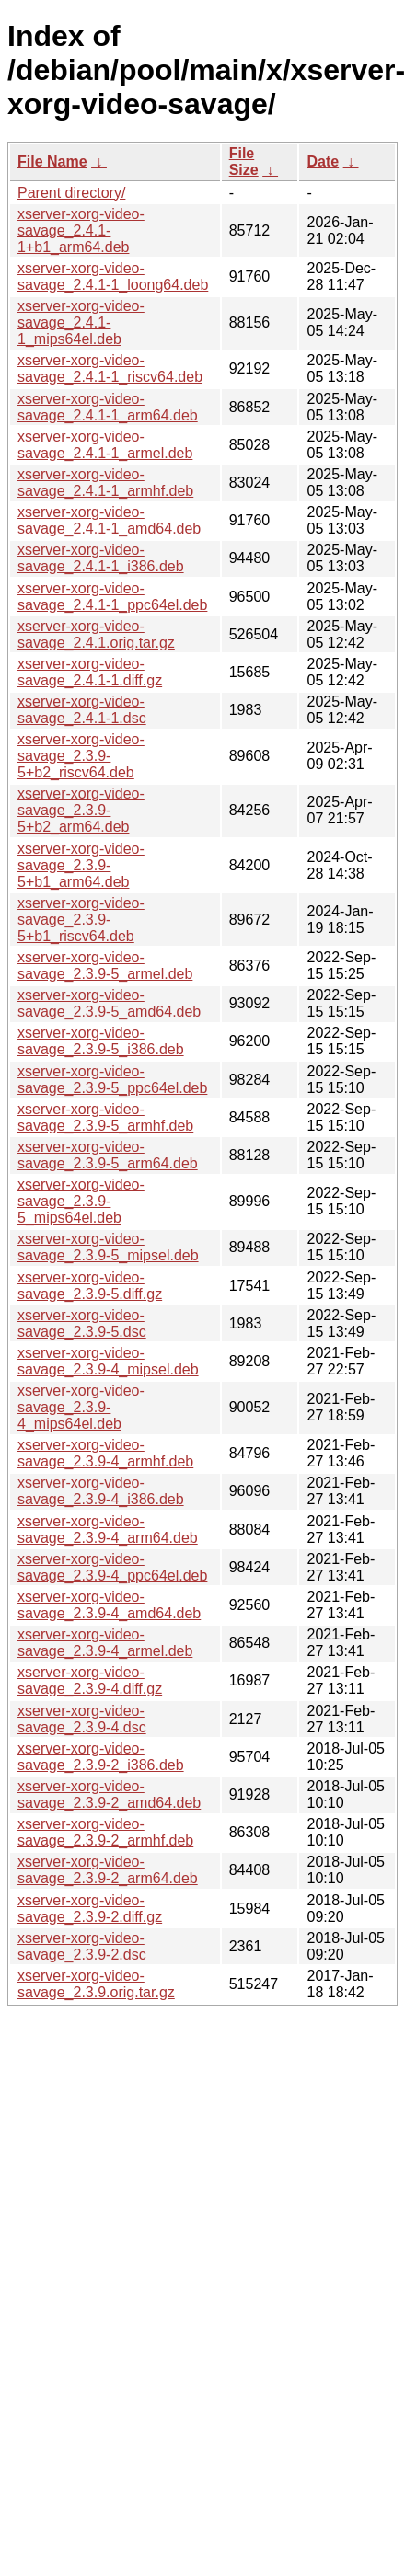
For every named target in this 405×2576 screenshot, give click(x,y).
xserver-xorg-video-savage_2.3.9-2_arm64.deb (107, 1870)
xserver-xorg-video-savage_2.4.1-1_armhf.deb (105, 482)
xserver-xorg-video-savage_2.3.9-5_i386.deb (100, 1041)
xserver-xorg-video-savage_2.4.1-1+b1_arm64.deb (81, 230)
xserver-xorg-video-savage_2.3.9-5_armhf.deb (105, 1117)
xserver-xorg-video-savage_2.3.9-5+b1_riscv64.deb (81, 919)
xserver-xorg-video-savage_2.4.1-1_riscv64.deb (109, 368)
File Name (52, 161)
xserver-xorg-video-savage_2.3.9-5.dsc (81, 1323)
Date (323, 161)
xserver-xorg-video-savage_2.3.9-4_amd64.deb (109, 1605)
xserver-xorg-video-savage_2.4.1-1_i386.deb (100, 558)
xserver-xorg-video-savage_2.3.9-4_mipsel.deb (108, 1361)
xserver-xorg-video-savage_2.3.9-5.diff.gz (89, 1286)
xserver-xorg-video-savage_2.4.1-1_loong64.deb (112, 276)
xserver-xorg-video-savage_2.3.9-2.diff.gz (89, 1908)
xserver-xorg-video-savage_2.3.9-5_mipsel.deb (108, 1247)
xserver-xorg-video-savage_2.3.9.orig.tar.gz (96, 1984)
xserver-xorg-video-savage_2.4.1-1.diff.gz (89, 672)
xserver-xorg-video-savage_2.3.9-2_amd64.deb (109, 1794)
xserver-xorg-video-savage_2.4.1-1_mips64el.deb (81, 322)
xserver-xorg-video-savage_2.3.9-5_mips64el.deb (81, 1201)
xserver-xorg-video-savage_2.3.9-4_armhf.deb (105, 1453)
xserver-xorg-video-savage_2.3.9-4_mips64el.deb (81, 1407)
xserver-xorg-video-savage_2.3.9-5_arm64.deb (107, 1155)
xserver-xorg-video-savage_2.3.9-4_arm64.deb (107, 1529)
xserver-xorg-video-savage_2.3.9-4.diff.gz (89, 1680)
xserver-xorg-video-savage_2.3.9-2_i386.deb (100, 1757)
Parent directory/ (71, 193)
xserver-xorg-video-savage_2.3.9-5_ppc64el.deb (112, 1080)
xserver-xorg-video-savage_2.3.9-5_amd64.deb (109, 1003)
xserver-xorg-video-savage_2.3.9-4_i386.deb (100, 1491)
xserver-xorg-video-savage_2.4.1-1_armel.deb (104, 445)
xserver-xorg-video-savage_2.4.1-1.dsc (81, 710)
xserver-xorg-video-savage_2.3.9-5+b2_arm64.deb (81, 810)
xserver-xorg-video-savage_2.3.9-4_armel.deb (104, 1643)
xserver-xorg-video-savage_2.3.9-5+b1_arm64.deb (81, 865)
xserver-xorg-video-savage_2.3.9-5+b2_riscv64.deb (81, 755)
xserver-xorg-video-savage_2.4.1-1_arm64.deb (107, 407)
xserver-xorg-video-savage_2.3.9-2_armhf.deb (105, 1832)
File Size (244, 161)
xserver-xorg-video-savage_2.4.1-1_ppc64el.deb (112, 597)
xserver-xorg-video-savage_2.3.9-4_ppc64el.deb (112, 1567)
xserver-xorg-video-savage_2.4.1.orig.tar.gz (96, 634)
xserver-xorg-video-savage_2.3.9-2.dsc (81, 1946)
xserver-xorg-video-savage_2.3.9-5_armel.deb (104, 965)
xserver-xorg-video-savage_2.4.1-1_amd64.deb (109, 520)
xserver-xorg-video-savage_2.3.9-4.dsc (81, 1719)
